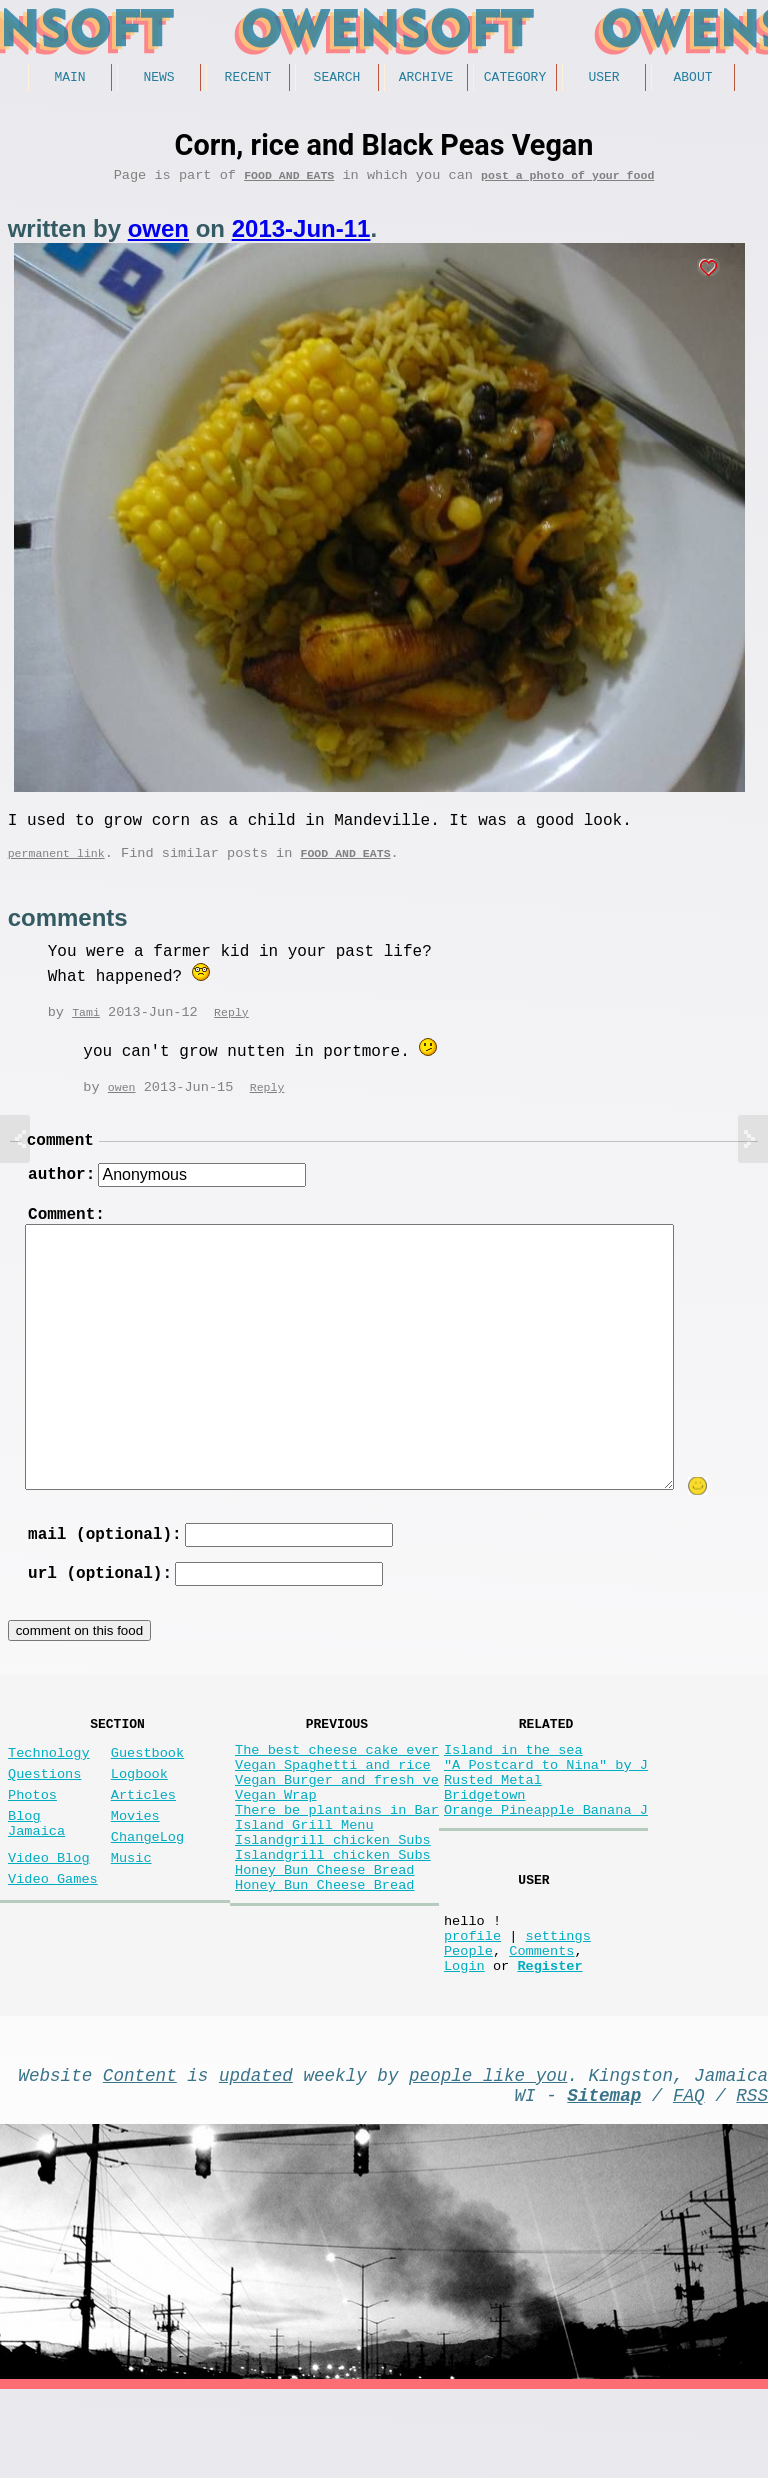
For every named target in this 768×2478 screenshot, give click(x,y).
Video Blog (49, 1914)
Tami (86, 1026)
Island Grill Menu (304, 1881)
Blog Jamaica (36, 1874)
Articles (143, 1839)
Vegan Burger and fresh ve (337, 1824)
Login (464, 2041)
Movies (135, 1864)
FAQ (689, 2179)
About (692, 79)
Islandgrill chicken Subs (333, 1900)
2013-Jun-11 (301, 235)
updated (256, 2155)
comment (60, 1156)
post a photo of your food (567, 181)
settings (557, 2003)
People (468, 2022)
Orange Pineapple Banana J (546, 1862)
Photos (32, 1839)
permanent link (56, 867)
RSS (752, 2179)
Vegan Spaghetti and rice (333, 1805)
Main (69, 79)
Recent (248, 79)
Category (515, 79)
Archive (426, 79)
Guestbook (147, 1789)
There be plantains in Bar (337, 1862)
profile (472, 2003)
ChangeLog (147, 1889)
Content (140, 2155)
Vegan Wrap (276, 1843)
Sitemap (604, 2179)
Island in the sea (513, 1786)
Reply (231, 1026)
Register (549, 2041)
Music (131, 1914)
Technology (49, 1789)
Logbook (139, 1814)
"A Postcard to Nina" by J (546, 1805)
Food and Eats (289, 181)
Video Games (53, 1939)
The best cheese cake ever (337, 1786)
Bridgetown (485, 1843)
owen (158, 235)
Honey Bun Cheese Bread (324, 1938)
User (603, 79)
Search (337, 79)
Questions (44, 1814)
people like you (488, 2155)
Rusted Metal (493, 1824)
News (158, 79)
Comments (541, 2022)
